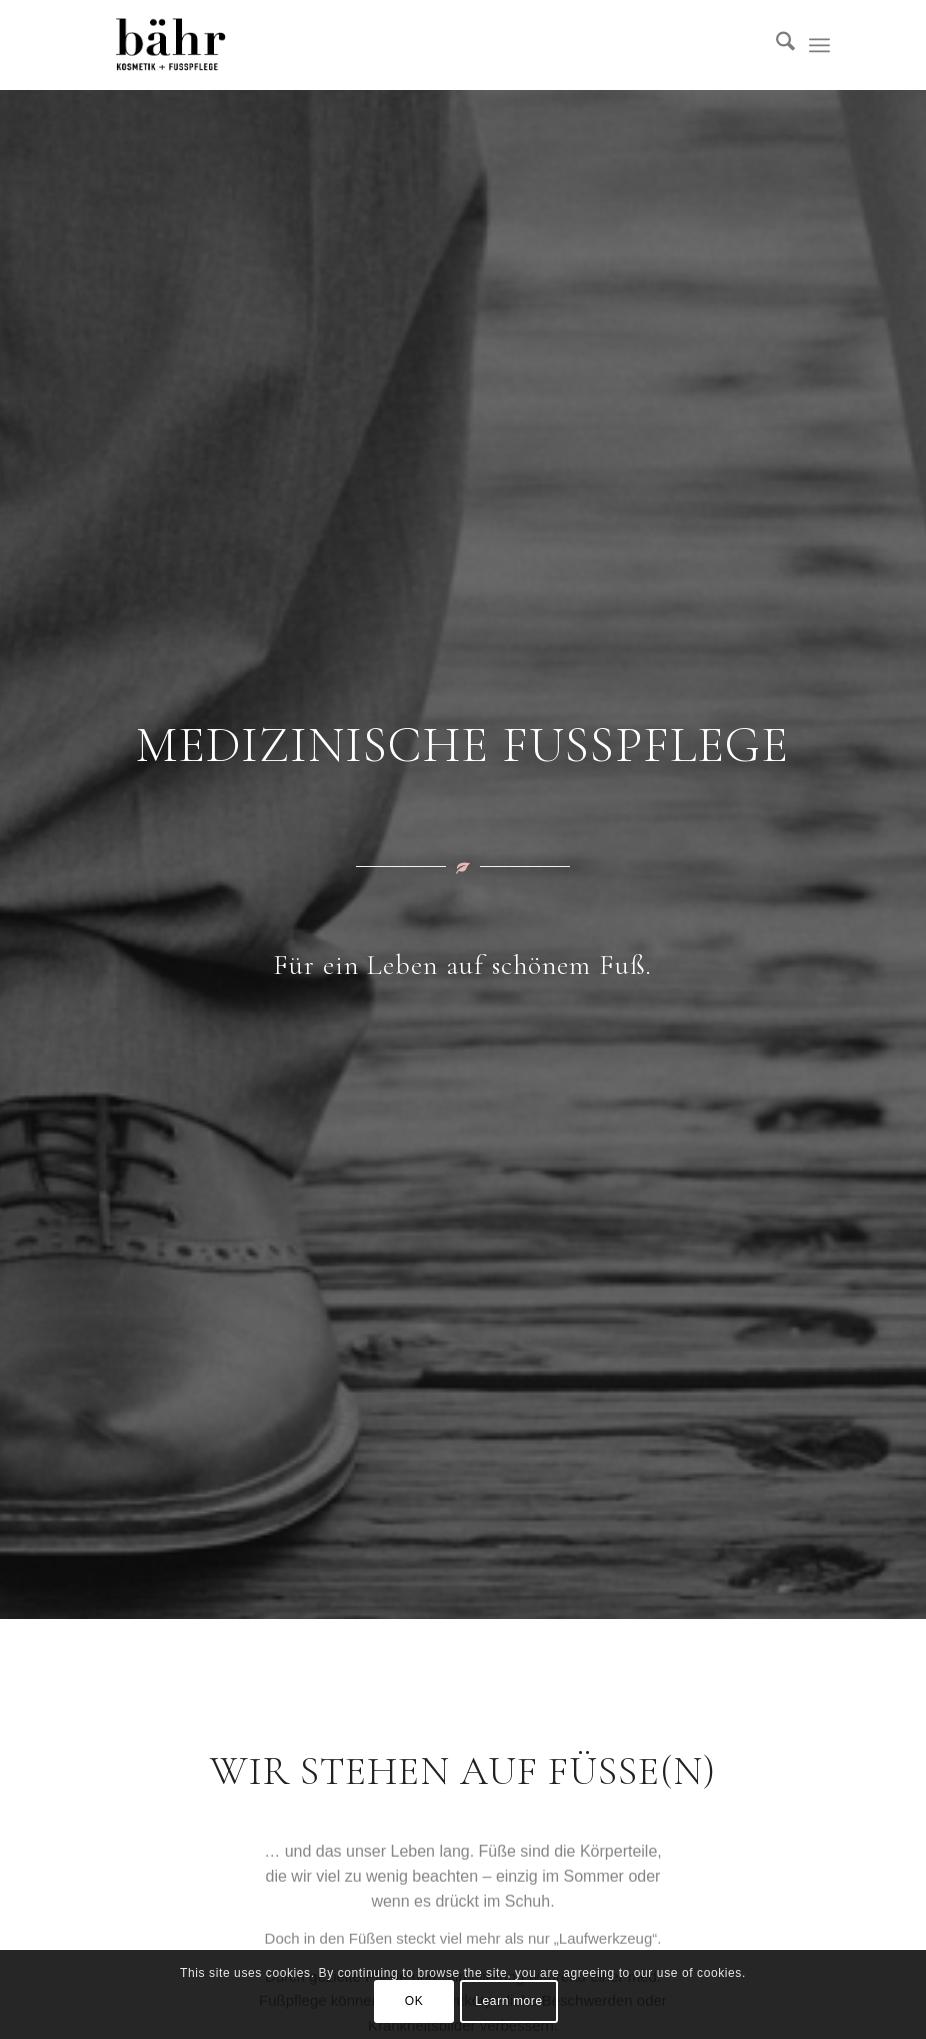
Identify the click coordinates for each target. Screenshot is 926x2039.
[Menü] (819, 45)
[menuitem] (775, 45)
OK (414, 2001)
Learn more (508, 2001)
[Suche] (775, 45)
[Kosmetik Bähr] (170, 45)
